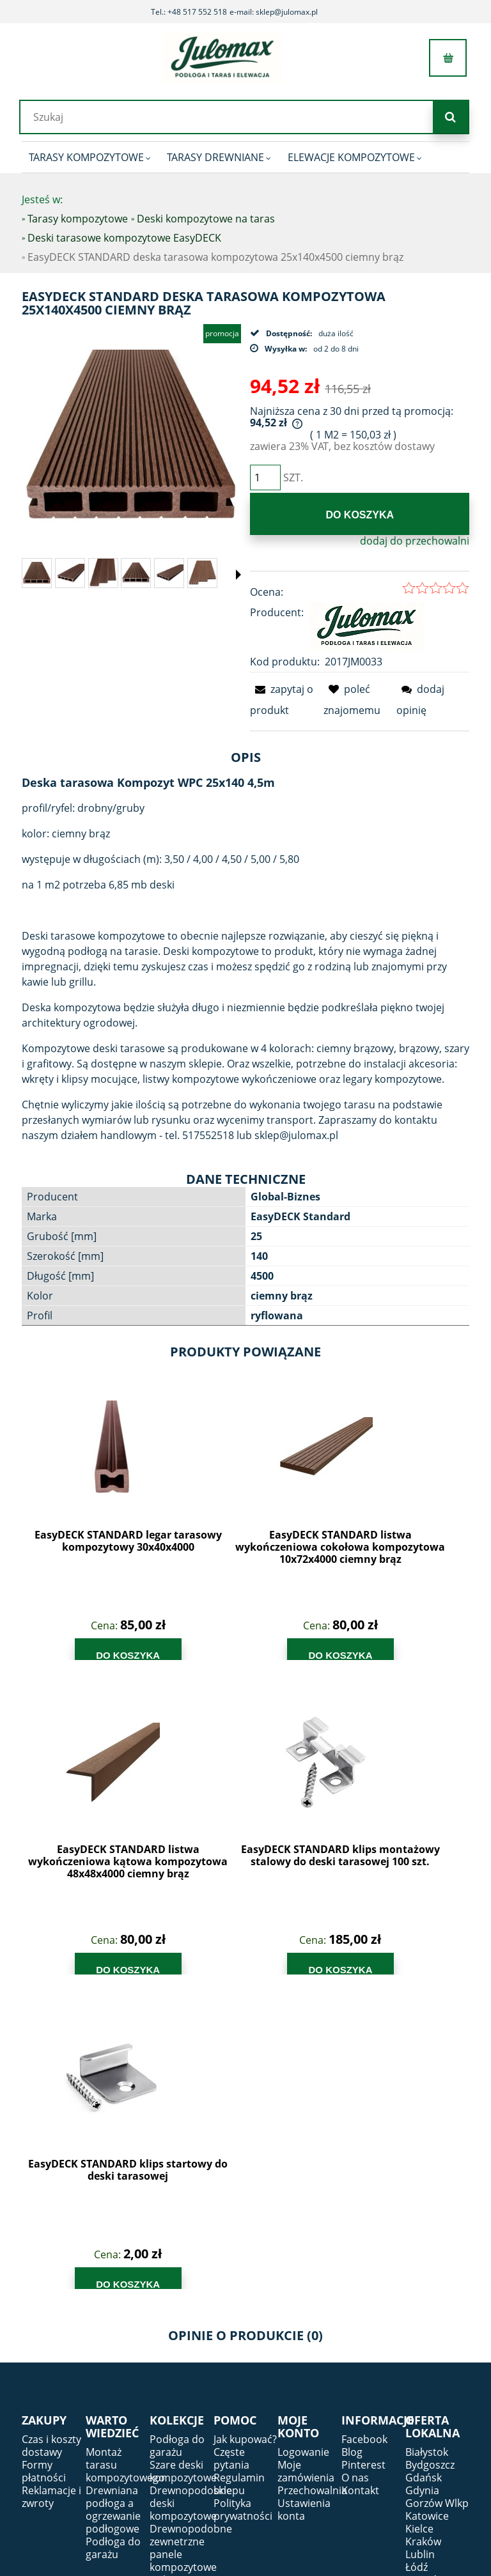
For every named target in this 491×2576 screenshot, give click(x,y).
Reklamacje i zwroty (51, 2182)
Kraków (423, 2227)
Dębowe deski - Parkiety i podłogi (172, 2284)
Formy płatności (44, 2156)
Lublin (420, 2240)
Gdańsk (423, 2163)
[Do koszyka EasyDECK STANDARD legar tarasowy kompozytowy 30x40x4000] (77, 1652)
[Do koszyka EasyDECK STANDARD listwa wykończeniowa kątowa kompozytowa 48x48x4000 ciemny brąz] (301, 1652)
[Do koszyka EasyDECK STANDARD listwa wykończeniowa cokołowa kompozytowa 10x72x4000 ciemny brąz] (189, 1652)
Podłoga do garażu (113, 2233)
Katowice (427, 2201)
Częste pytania (231, 2143)
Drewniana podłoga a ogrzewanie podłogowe (113, 2195)
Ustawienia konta (304, 2195)
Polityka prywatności (243, 2195)
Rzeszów (425, 2265)
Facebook (364, 2125)
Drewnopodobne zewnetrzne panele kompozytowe (191, 2233)
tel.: (392, 2398)
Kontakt (360, 2176)
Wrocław (426, 2304)
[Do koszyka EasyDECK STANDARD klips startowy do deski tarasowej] (77, 1967)
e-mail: (406, 2421)
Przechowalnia (312, 2176)
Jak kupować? (245, 2125)
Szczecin (425, 2278)
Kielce (419, 2214)
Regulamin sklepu (239, 2169)
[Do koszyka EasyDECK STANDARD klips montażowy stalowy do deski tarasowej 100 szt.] (413, 1652)
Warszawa (429, 2291)
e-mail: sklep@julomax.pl (274, 11)
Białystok (426, 2137)
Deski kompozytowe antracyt (183, 2329)
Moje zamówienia (305, 2156)
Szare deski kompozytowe (183, 2156)
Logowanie (303, 2137)
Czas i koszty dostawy (51, 2131)
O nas (355, 2163)
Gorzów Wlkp (437, 2189)
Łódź (416, 2253)
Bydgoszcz (430, 2150)
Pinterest (363, 2150)
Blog (351, 2137)
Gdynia (422, 2176)
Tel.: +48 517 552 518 (189, 11)
